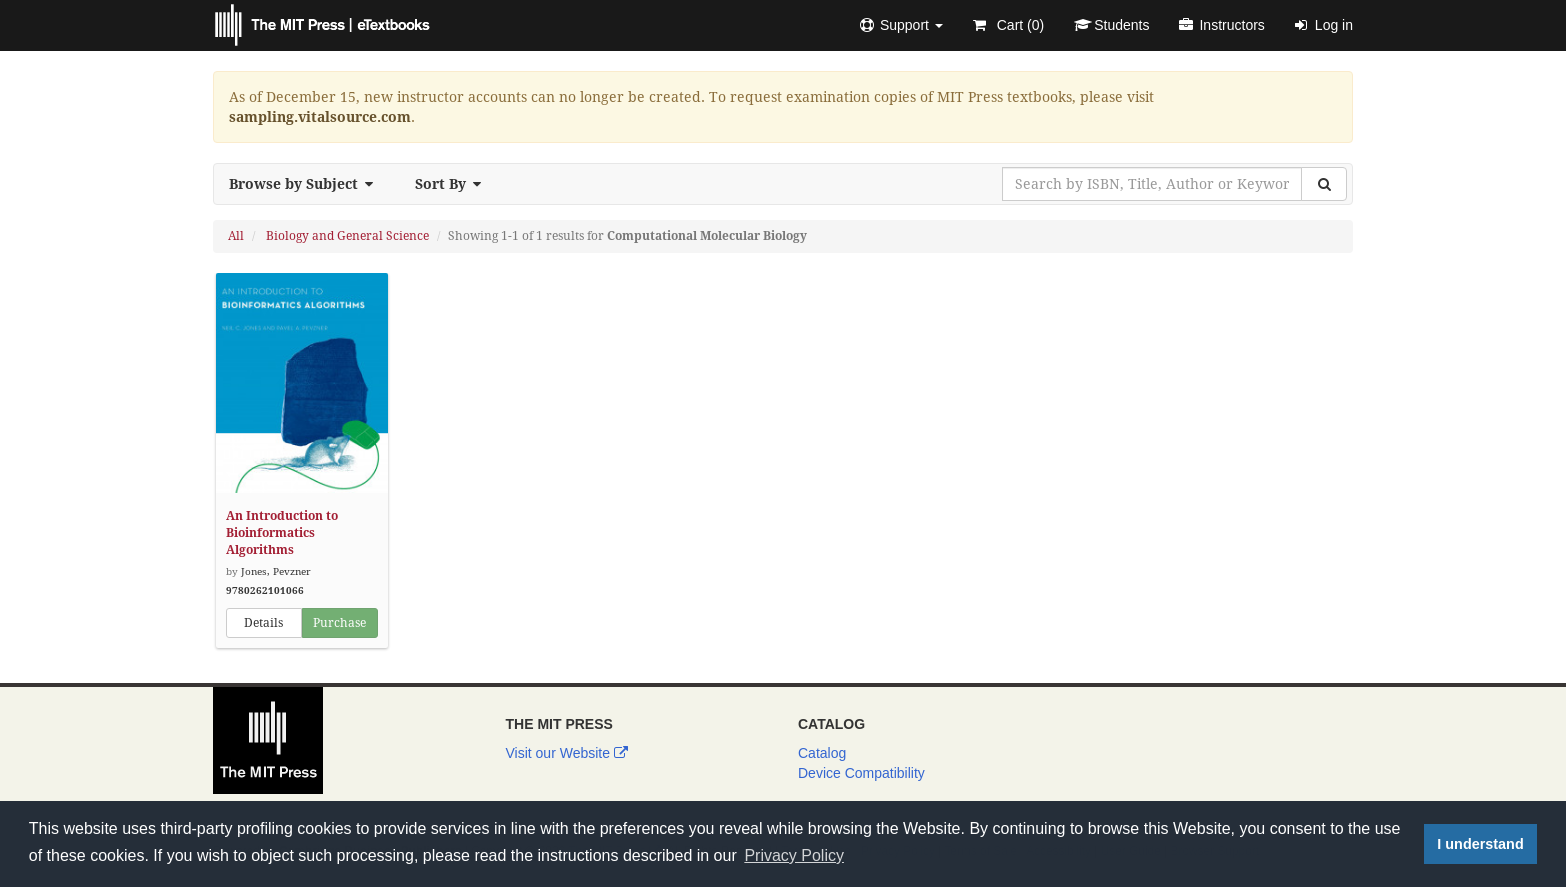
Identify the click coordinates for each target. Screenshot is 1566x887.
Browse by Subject (307, 184)
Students (1111, 25)
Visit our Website (567, 753)
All (236, 236)
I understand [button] (1480, 844)
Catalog (822, 753)
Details (263, 623)
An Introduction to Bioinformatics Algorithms (282, 533)
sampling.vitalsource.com (320, 117)
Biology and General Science (347, 236)
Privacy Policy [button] (794, 855)
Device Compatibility (861, 773)
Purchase (339, 623)
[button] (901, 25)
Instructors (1221, 25)
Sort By (454, 184)
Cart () (1008, 25)
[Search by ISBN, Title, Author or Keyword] (1152, 184)
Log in (1324, 25)
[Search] (1324, 184)
